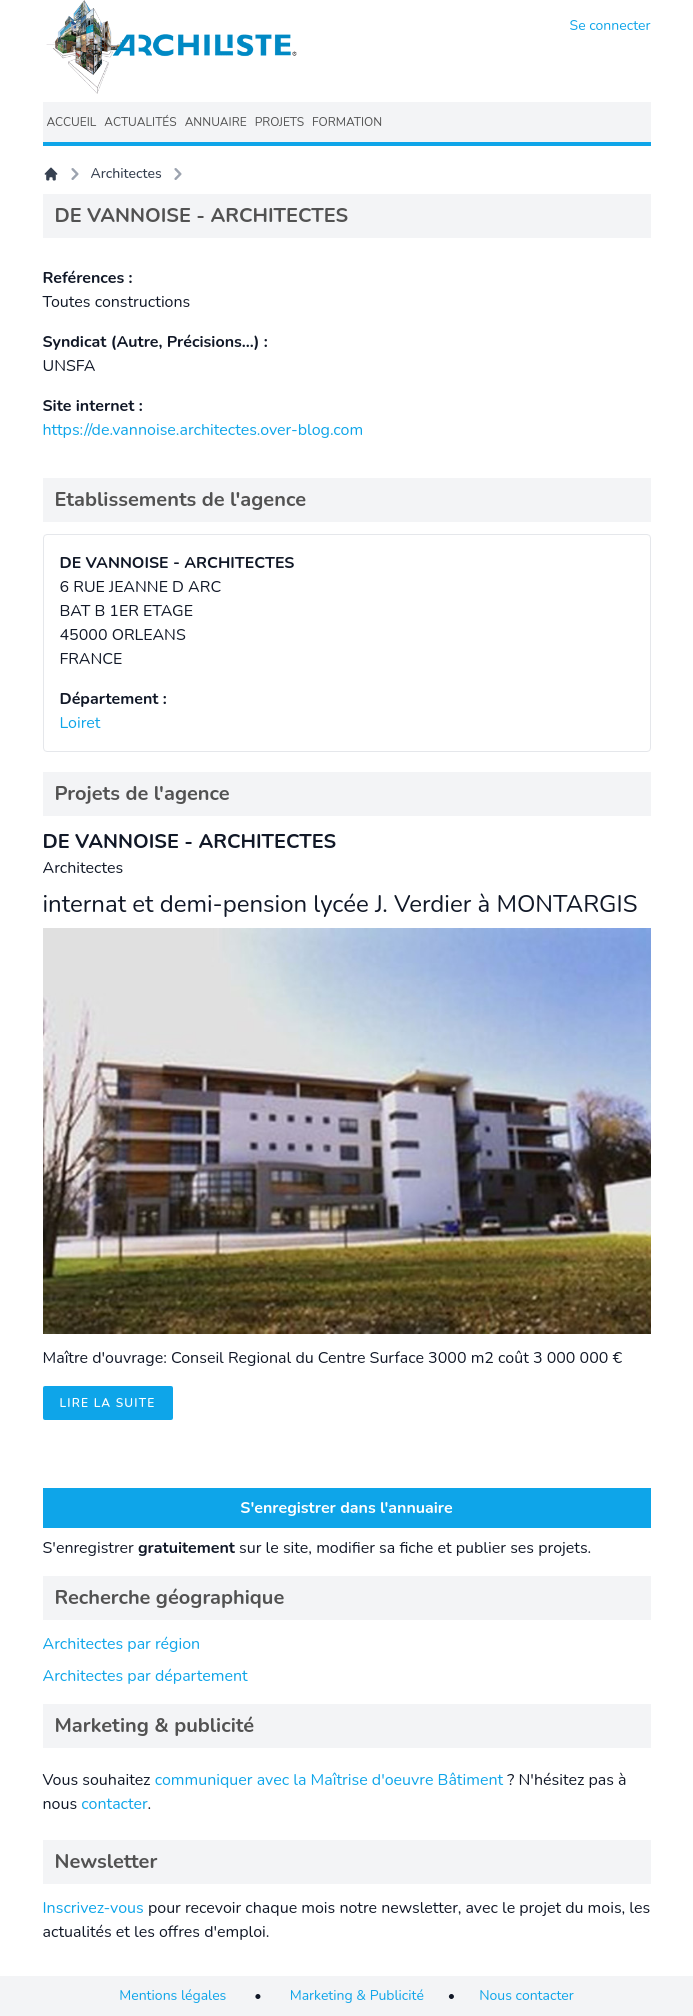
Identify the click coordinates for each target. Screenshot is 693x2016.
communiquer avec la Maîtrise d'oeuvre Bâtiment (329, 1780)
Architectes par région (122, 1644)
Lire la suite (108, 1403)
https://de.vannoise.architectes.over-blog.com (203, 430)
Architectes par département (145, 1676)
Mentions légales (172, 1995)
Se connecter (610, 25)
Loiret (80, 723)
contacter (114, 1804)
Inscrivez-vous (93, 1908)
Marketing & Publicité (357, 1995)
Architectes (126, 173)
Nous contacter (526, 1995)
